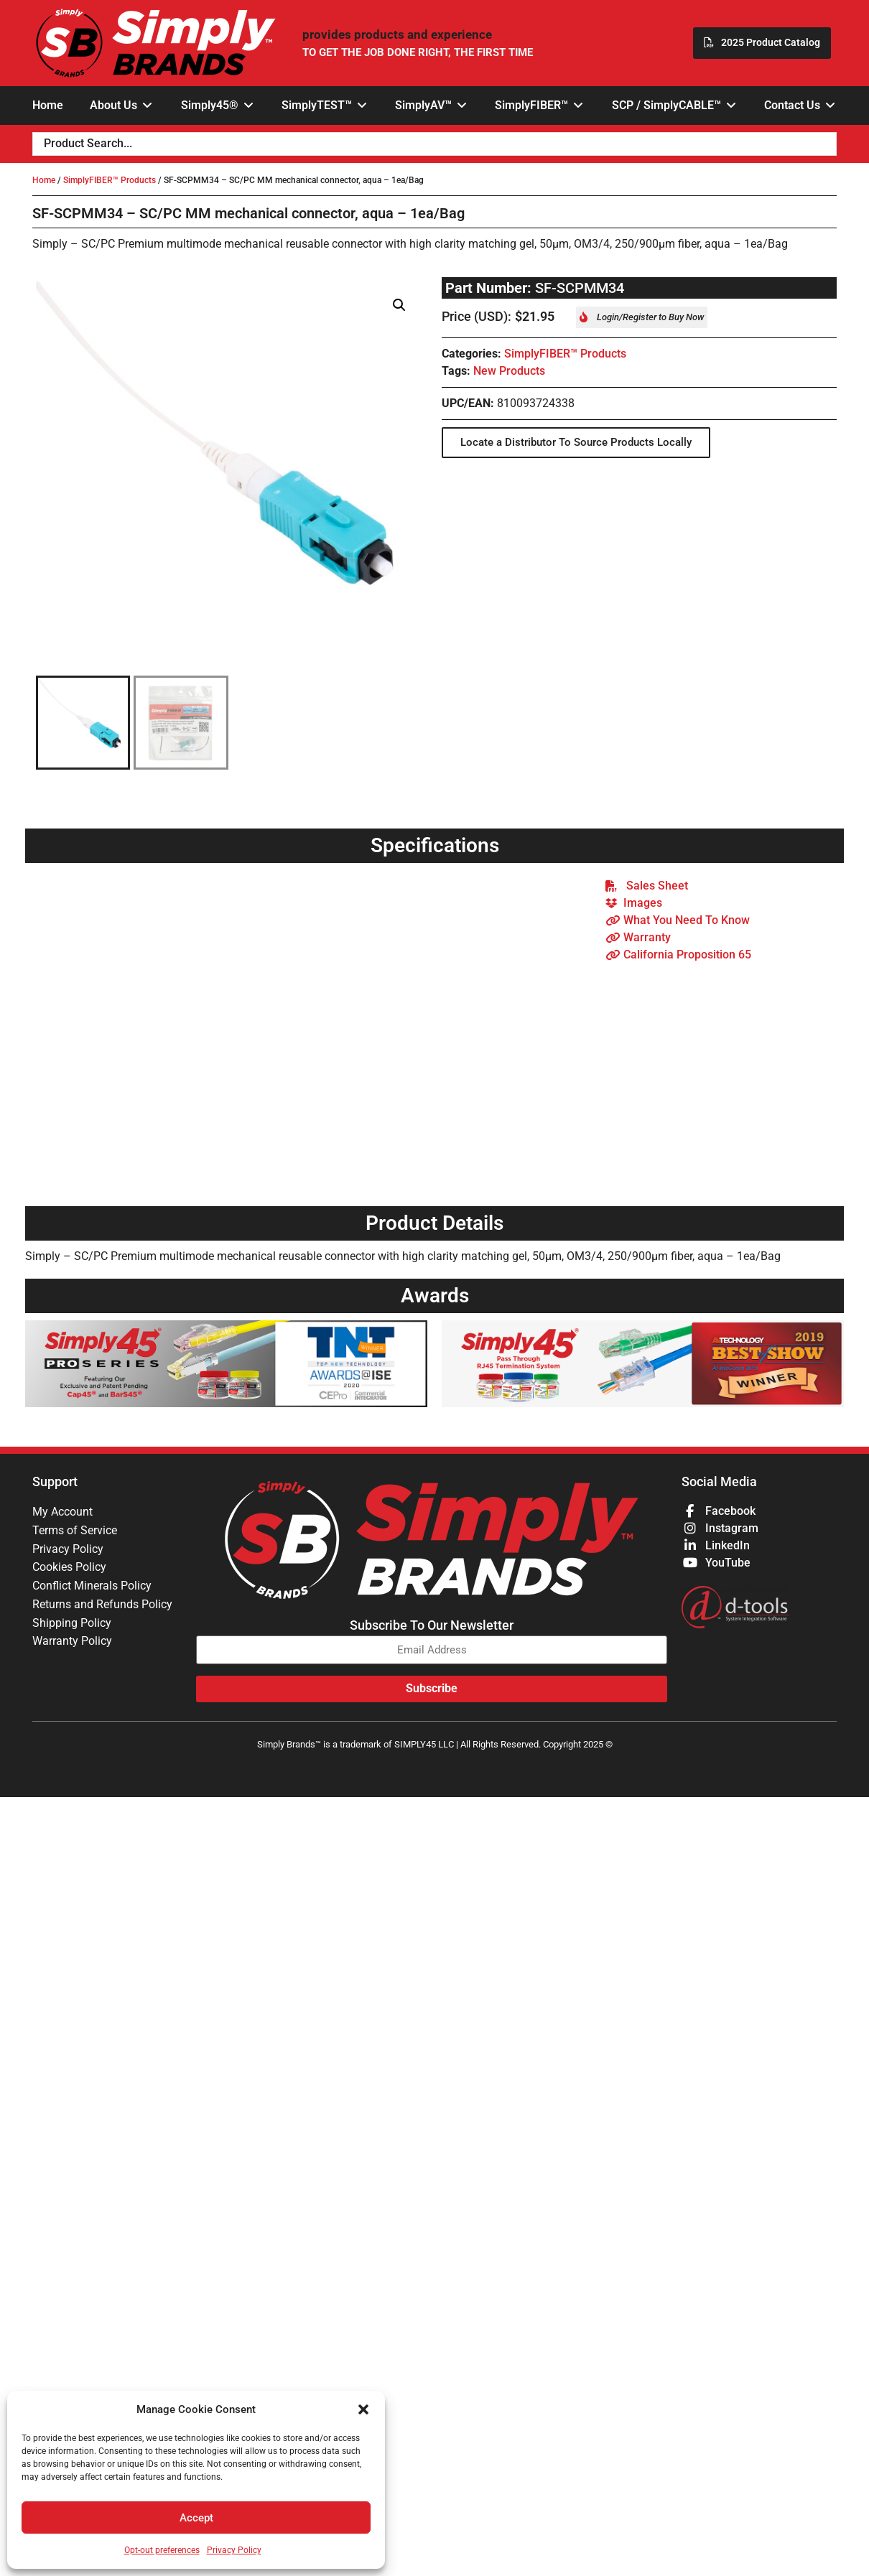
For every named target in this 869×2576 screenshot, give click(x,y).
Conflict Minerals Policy (92, 1586)
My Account (62, 1511)
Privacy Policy (234, 2550)
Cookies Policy (69, 1567)
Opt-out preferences (162, 2550)
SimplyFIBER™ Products (109, 180)
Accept (196, 2517)
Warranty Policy (72, 1642)
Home (43, 180)
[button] (363, 2409)
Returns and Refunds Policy (102, 1605)
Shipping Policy (71, 1623)
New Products (509, 371)
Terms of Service (74, 1530)
